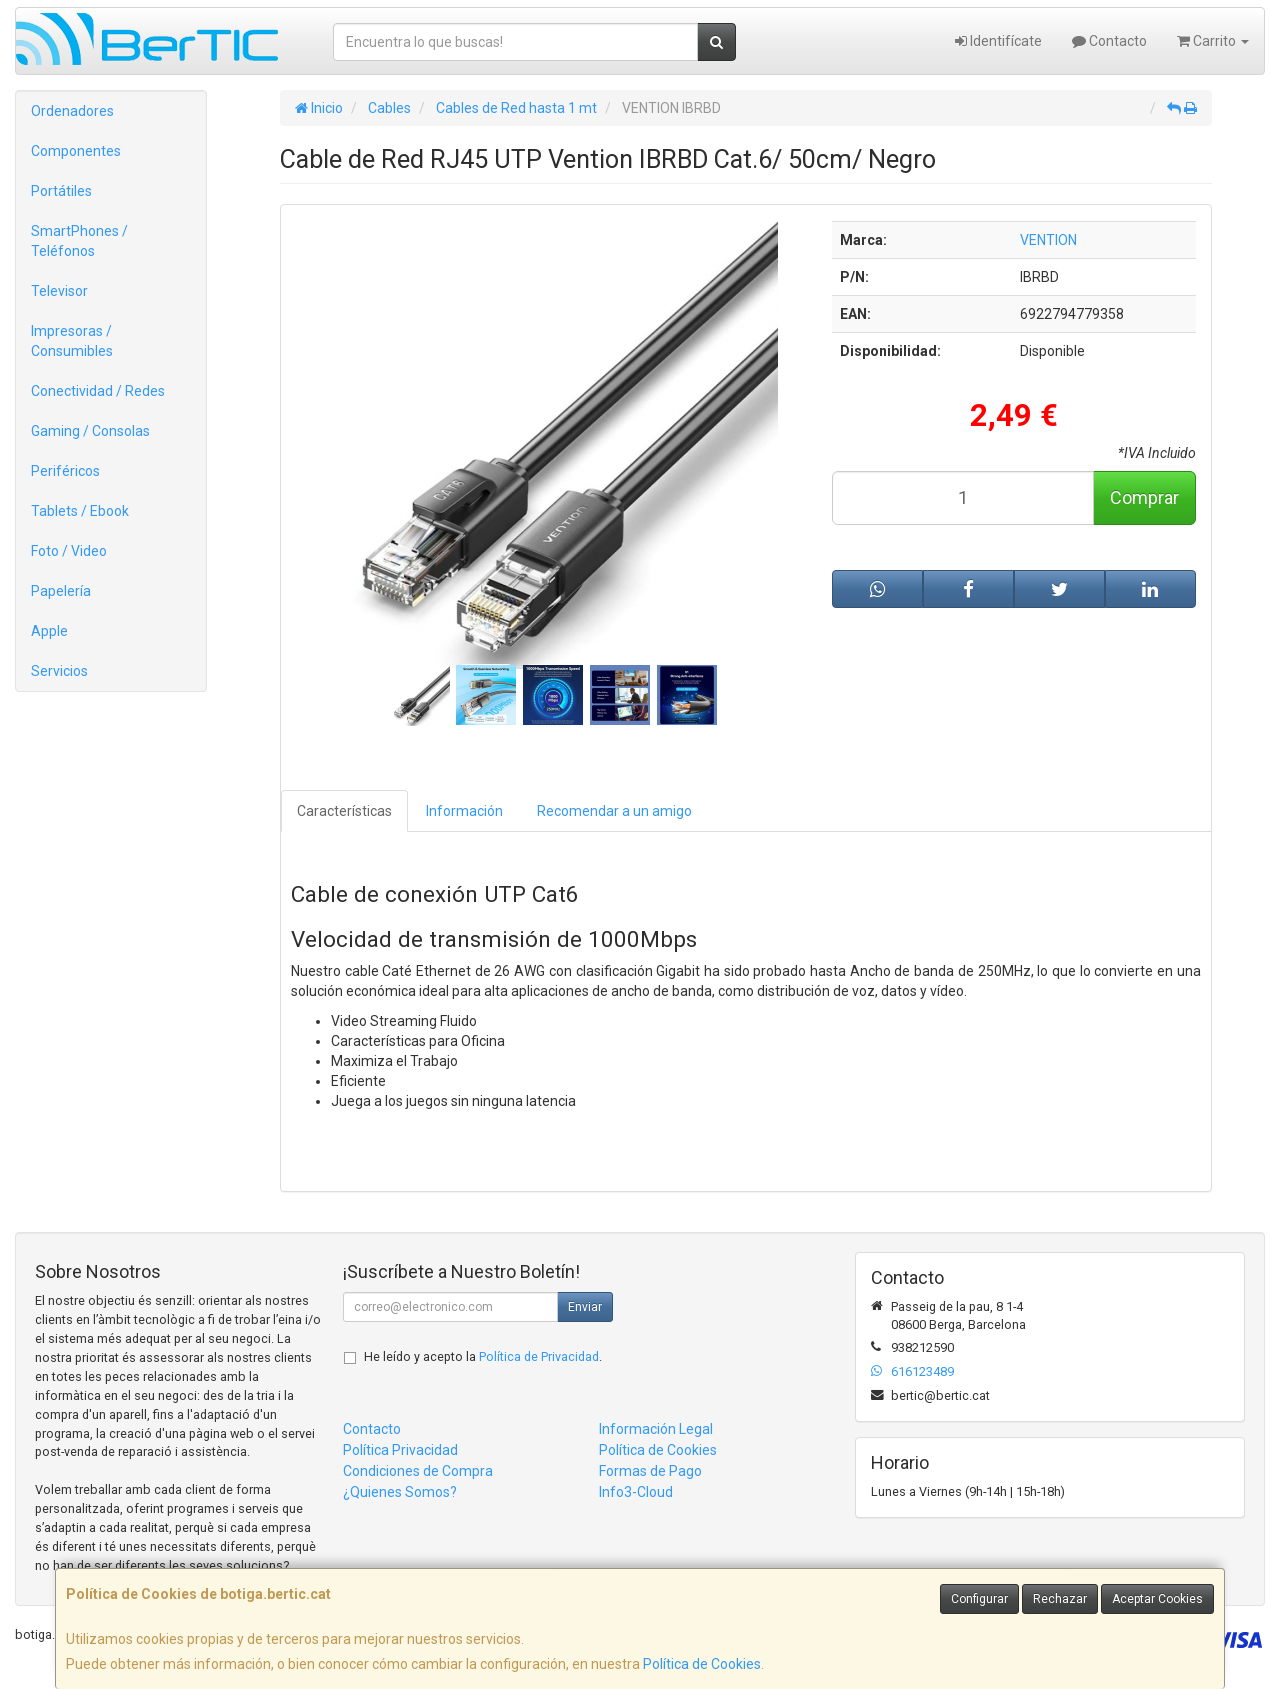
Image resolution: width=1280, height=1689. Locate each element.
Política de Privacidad (539, 1356)
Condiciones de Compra (418, 1471)
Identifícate (998, 41)
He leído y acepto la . (483, 1356)
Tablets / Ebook (80, 511)
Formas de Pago (650, 1471)
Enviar (585, 1307)
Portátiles (61, 191)
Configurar (979, 1599)
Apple (49, 631)
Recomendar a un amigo (614, 811)
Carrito (1213, 41)
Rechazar (1060, 1599)
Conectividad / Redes (98, 391)
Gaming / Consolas (90, 431)
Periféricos (65, 471)
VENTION (1048, 240)
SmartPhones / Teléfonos (79, 241)
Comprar (1144, 497)
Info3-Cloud (636, 1492)
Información (464, 811)
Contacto (1109, 41)
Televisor (59, 291)
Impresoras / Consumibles (72, 341)
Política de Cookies (702, 1664)
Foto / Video (69, 551)
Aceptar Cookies (1157, 1599)
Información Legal (656, 1429)
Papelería (61, 591)
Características (344, 811)
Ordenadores (72, 111)
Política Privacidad (400, 1450)
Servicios (59, 671)
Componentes (76, 151)
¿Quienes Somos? (400, 1492)
